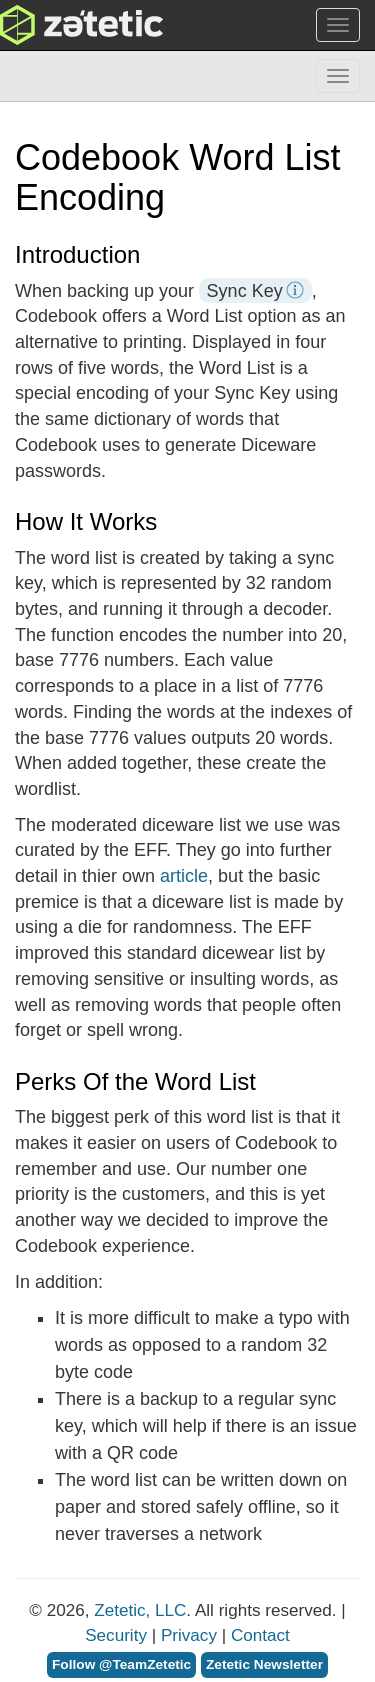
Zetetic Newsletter (264, 1664)
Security (116, 1635)
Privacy (189, 1635)
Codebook (56, 76)
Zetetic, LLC (140, 1610)
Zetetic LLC (61, 25)
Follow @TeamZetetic (121, 1664)
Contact (260, 1635)
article (184, 876)
